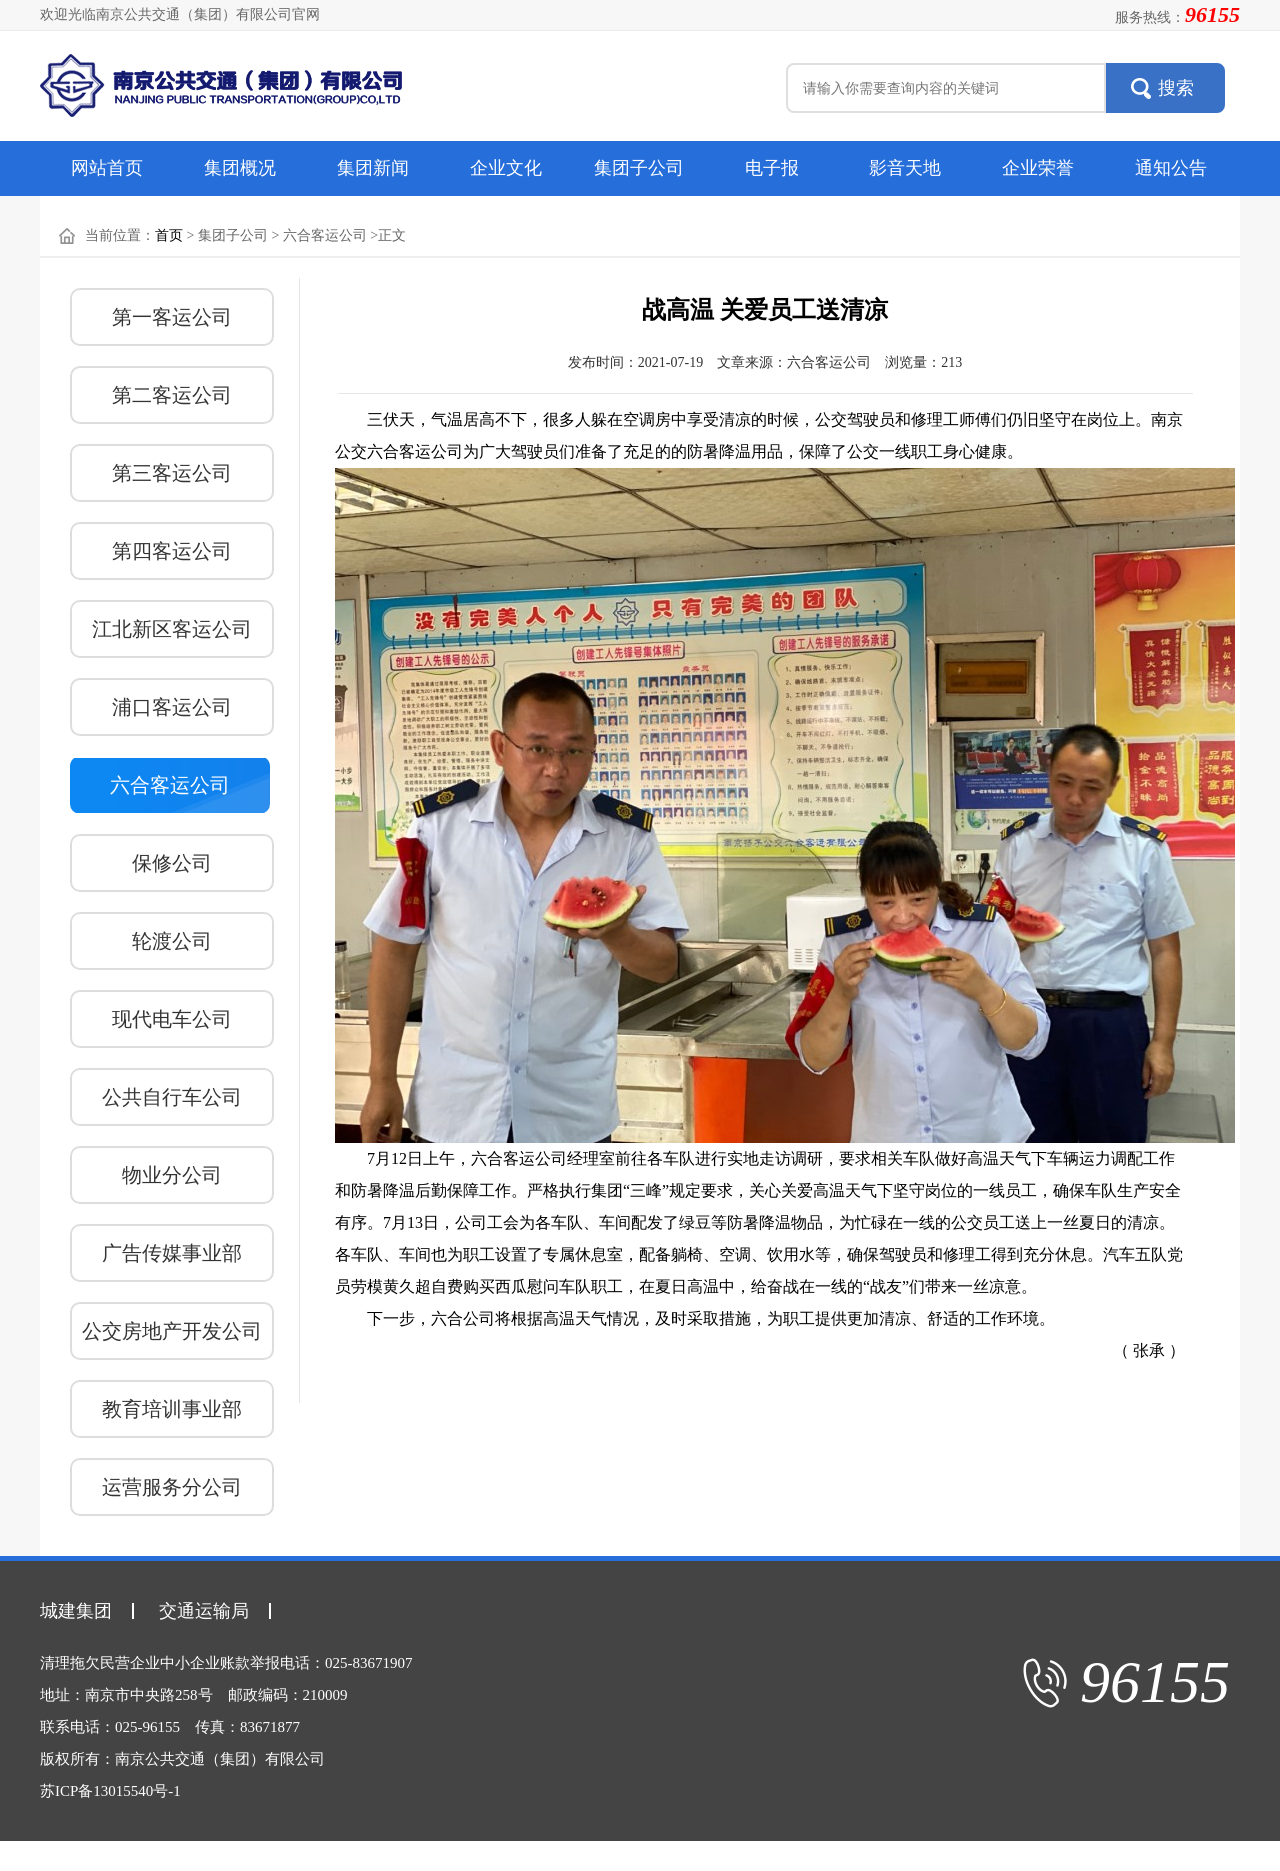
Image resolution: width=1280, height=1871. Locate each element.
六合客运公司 (170, 785)
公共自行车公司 (172, 1097)
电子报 (772, 168)
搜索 (1176, 88)
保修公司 (172, 863)
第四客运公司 (172, 551)
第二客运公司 (172, 395)
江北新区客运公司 (172, 629)
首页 (169, 235)
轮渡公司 (172, 941)
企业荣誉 (1038, 168)
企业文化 (506, 168)
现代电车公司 (172, 1019)
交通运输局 (204, 1611)
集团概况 (240, 168)
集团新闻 (373, 168)
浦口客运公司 (172, 707)
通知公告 (1171, 168)
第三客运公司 (172, 473)
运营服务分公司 (172, 1487)
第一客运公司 (172, 317)
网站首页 (107, 168)
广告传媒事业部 (172, 1253)
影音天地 (905, 168)
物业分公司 (172, 1175)
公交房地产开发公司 (172, 1331)
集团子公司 (639, 168)
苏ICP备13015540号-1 (110, 1791)
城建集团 (76, 1611)
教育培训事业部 (172, 1409)
